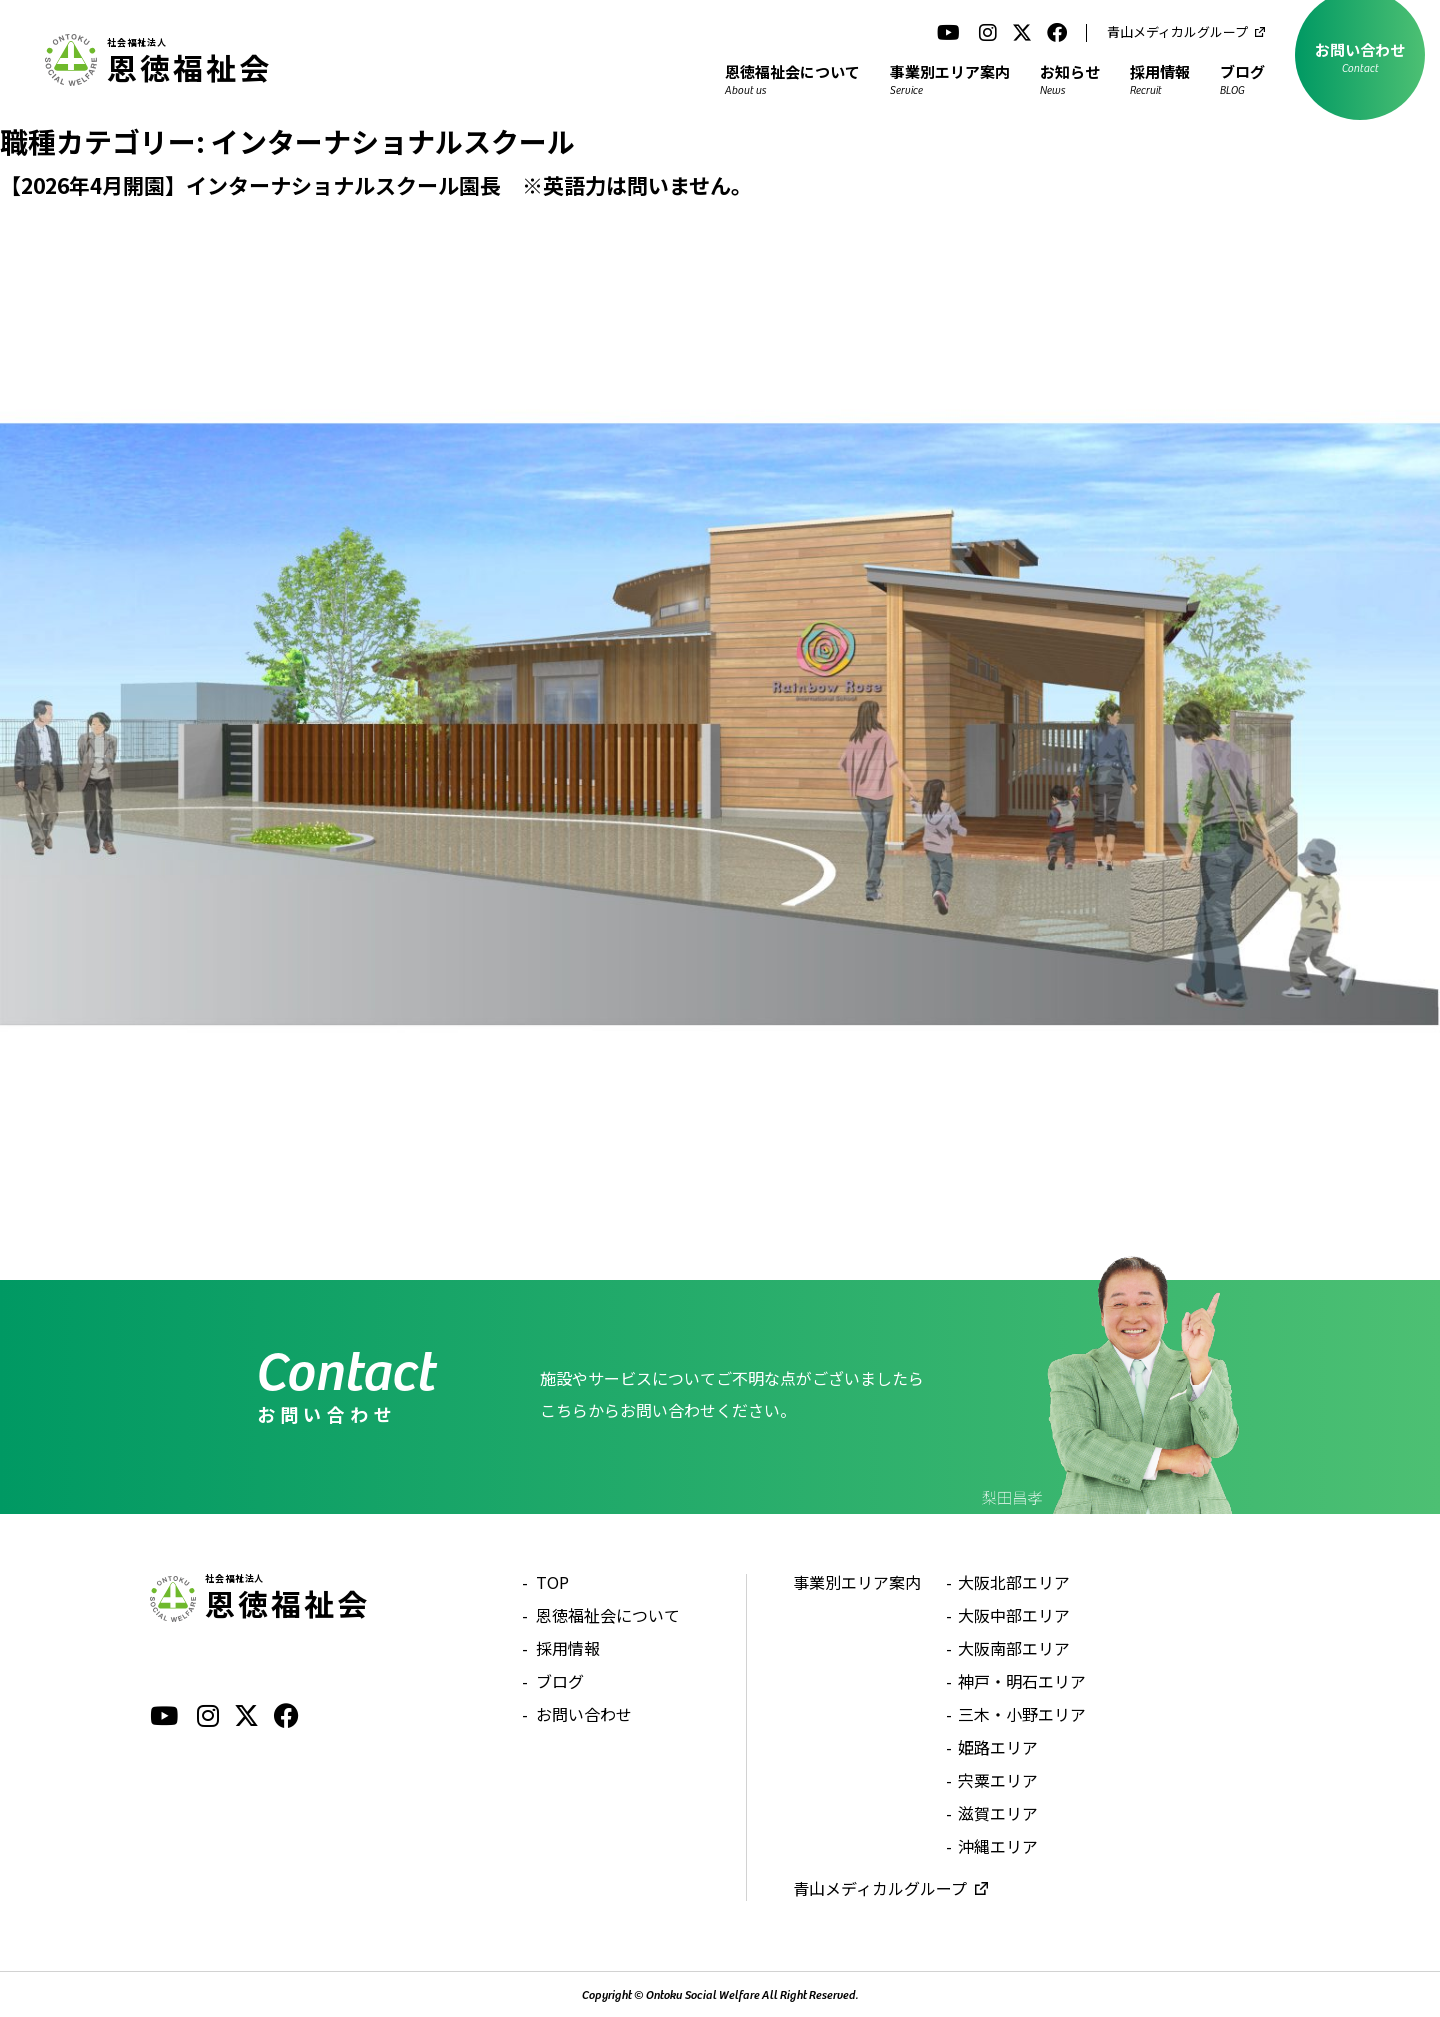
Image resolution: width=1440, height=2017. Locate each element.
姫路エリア (998, 1747)
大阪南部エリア (1014, 1648)
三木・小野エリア (1022, 1714)
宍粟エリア (998, 1780)
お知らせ (1070, 79)
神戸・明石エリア (1022, 1681)
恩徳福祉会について (792, 79)
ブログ (1242, 79)
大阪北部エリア (1014, 1582)
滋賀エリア (998, 1813)
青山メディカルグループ (1177, 31)
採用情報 (1160, 79)
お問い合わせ (584, 1714)
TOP (552, 1582)
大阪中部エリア (1014, 1615)
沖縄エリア (998, 1846)
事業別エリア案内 (950, 79)
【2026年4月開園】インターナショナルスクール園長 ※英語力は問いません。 (376, 185)
